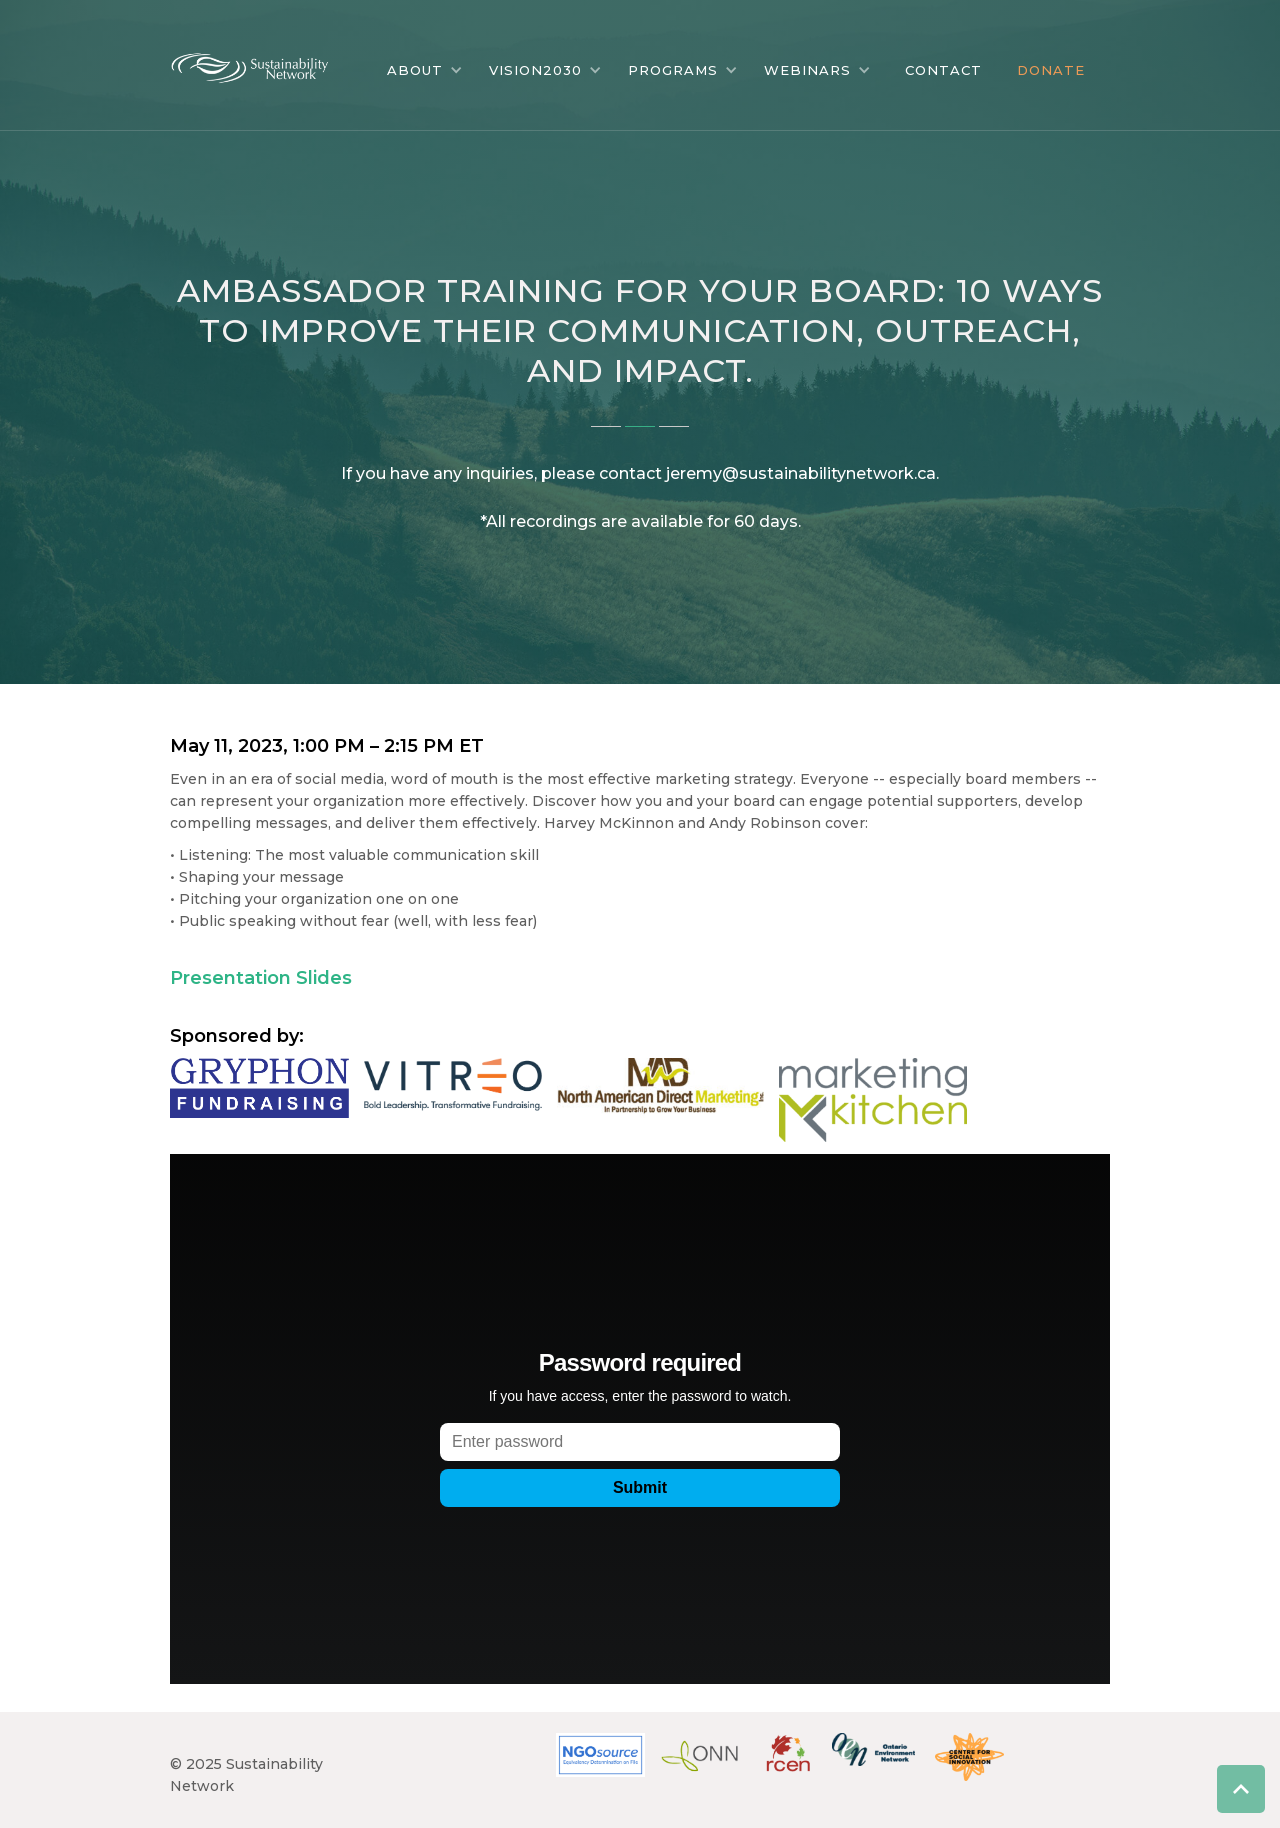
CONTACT (943, 70)
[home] (265, 63)
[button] (425, 70)
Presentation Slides (261, 978)
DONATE (1051, 70)
